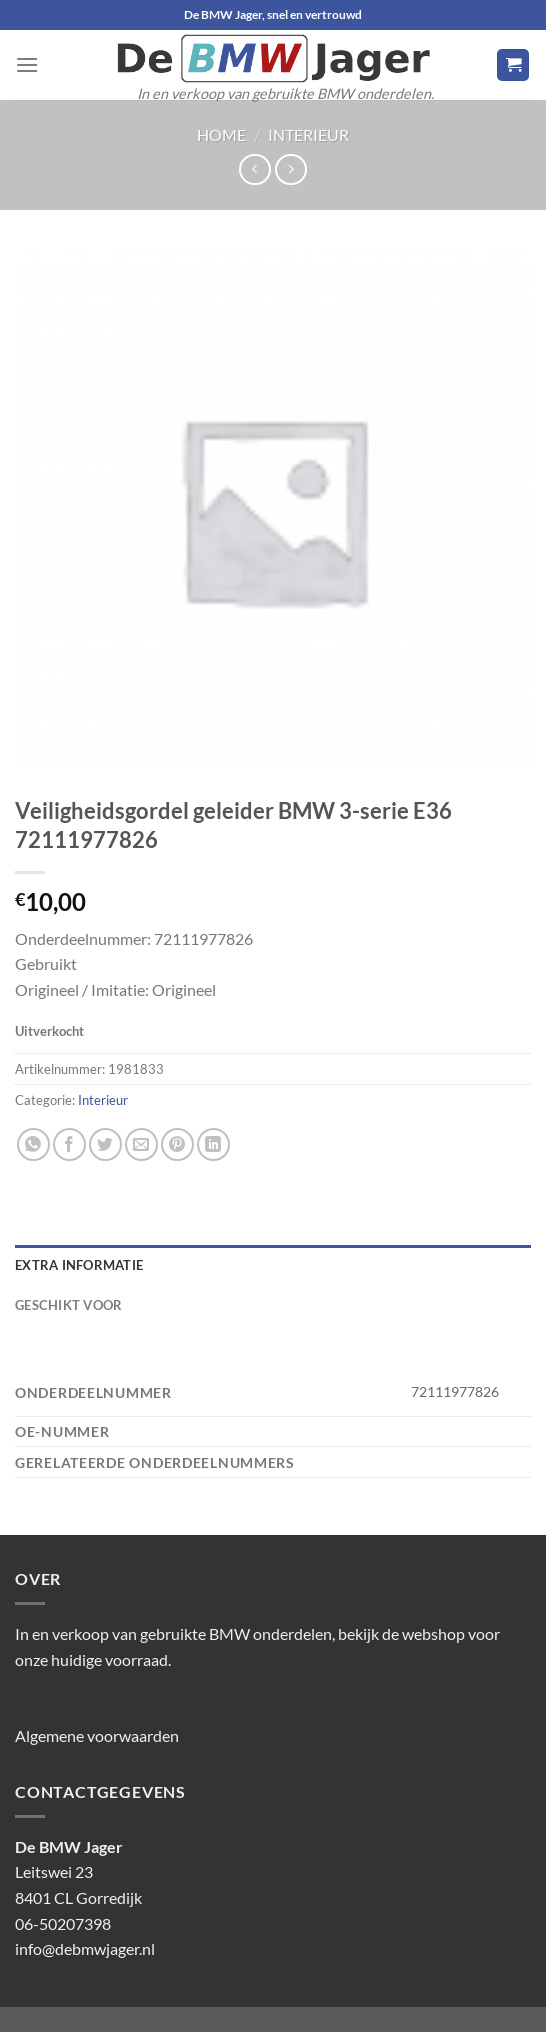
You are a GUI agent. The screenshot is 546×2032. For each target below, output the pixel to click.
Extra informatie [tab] (79, 1265)
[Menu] (27, 64)
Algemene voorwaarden (97, 1735)
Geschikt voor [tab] (68, 1305)
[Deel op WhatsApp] (33, 1144)
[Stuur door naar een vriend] (141, 1144)
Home (221, 134)
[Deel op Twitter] (105, 1144)
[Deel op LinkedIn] (213, 1144)
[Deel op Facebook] (69, 1144)
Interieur (308, 134)
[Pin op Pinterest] (177, 1144)
